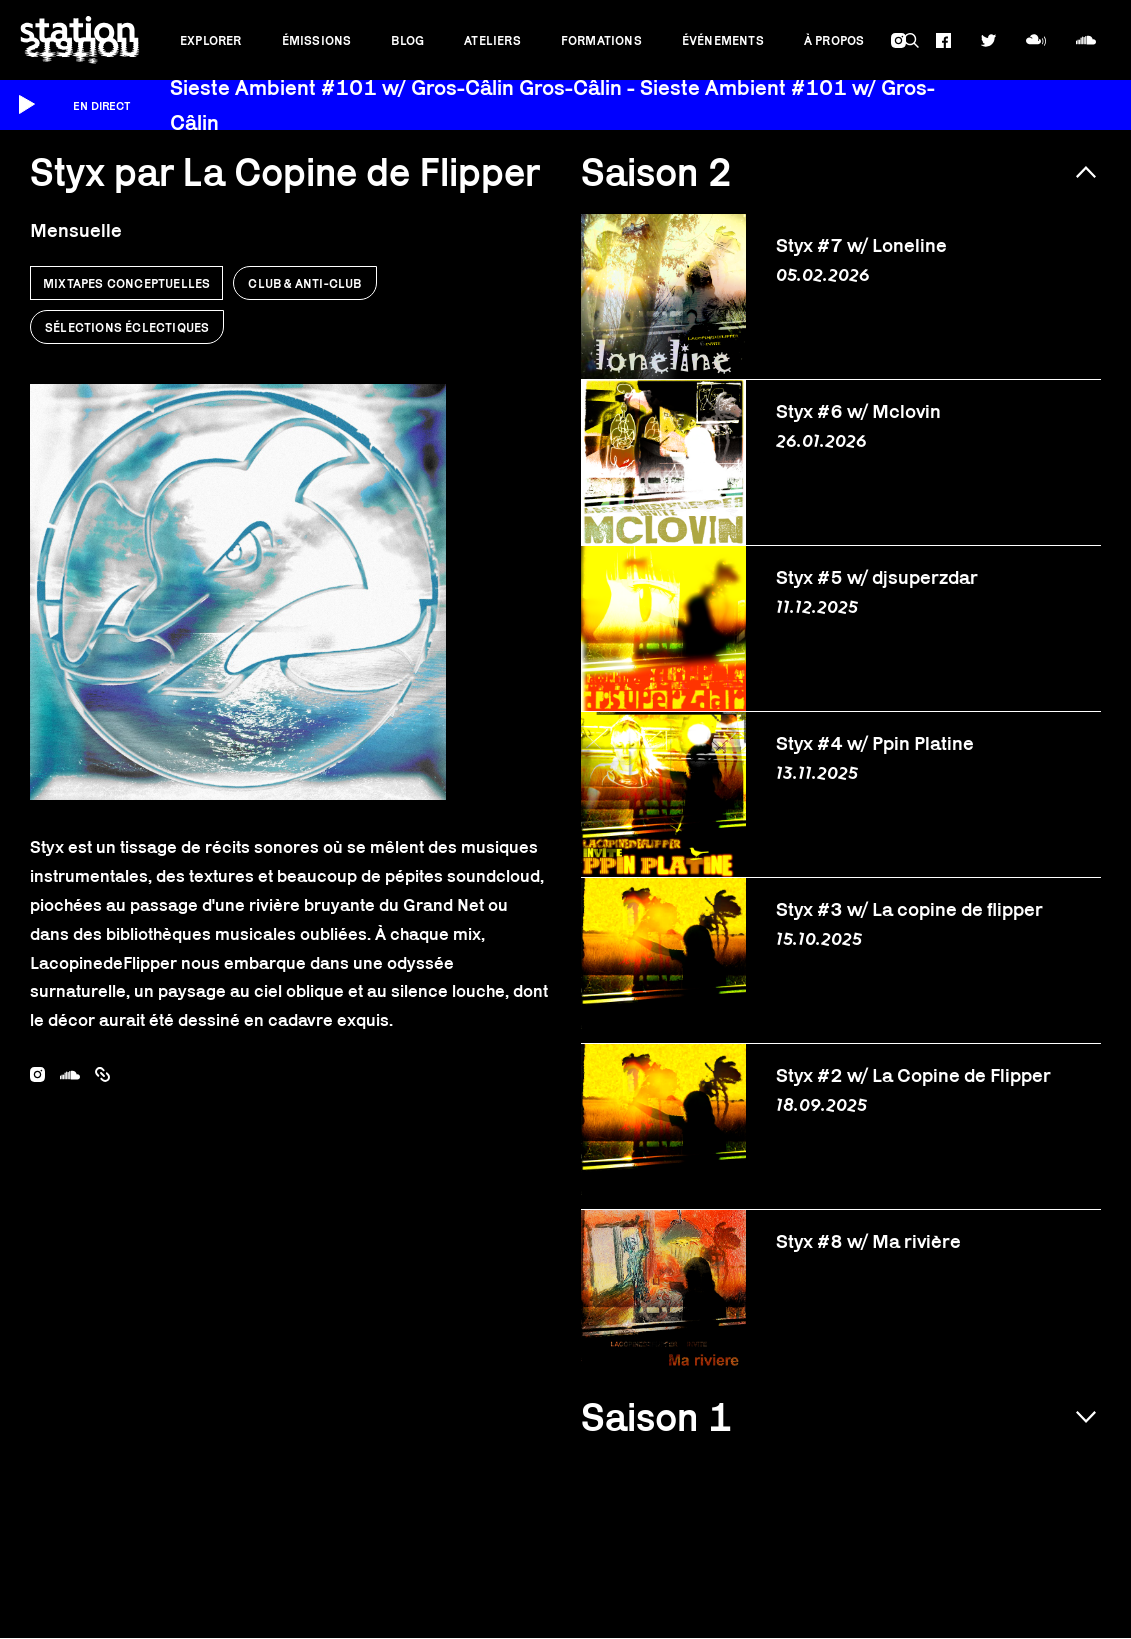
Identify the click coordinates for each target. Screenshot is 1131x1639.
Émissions (317, 40)
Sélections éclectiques (127, 327)
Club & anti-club (304, 283)
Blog (407, 40)
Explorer (211, 40)
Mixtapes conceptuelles (126, 283)
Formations (601, 40)
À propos (834, 40)
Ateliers (492, 40)
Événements (723, 40)
